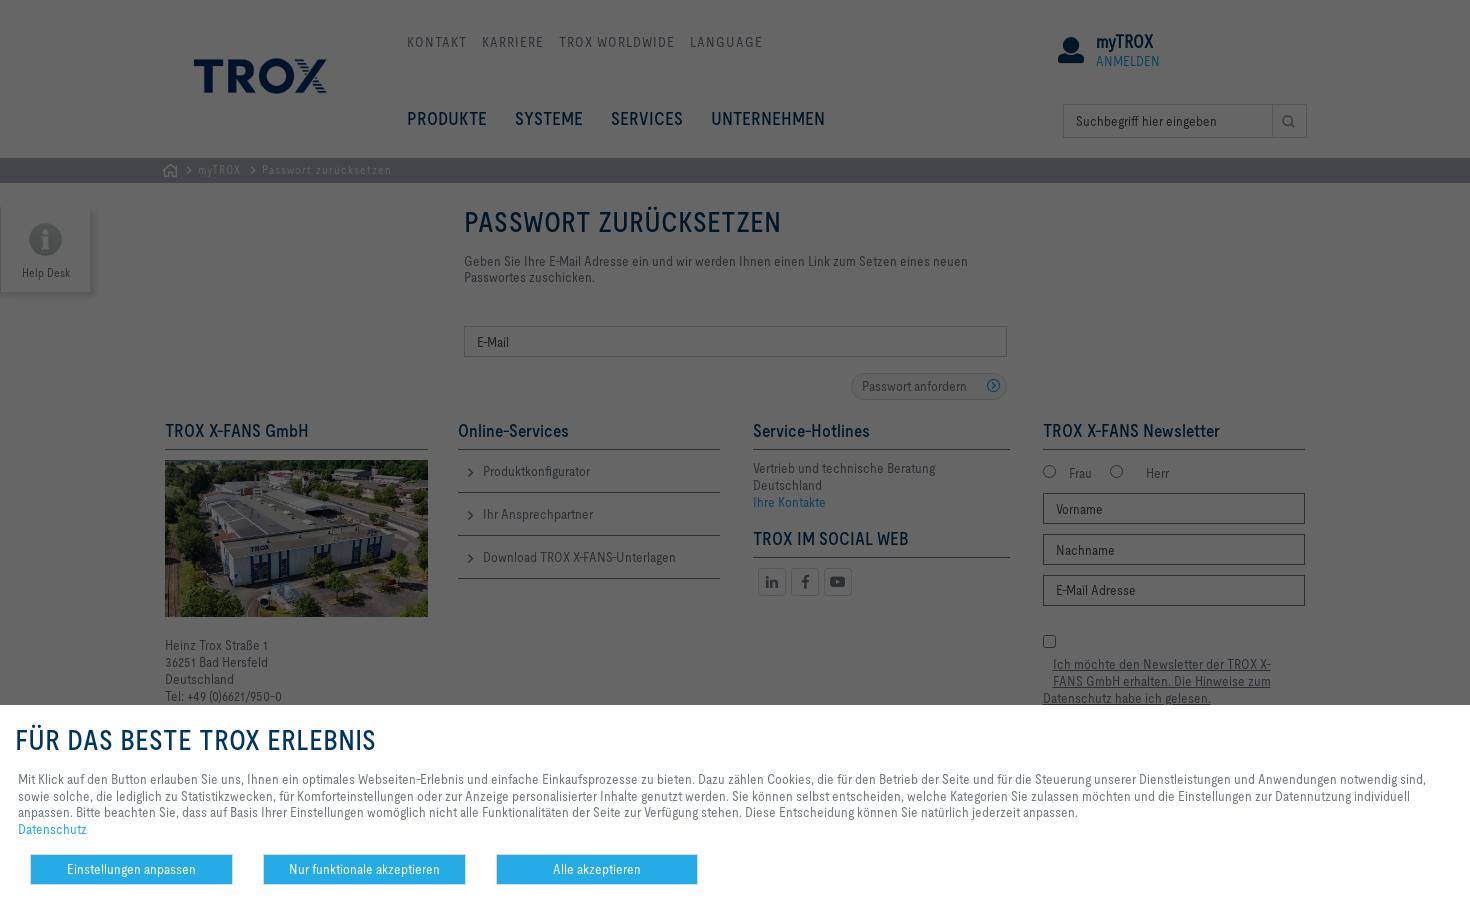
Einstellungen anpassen (131, 869)
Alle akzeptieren (597, 869)
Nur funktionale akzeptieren (364, 869)
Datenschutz (52, 829)
